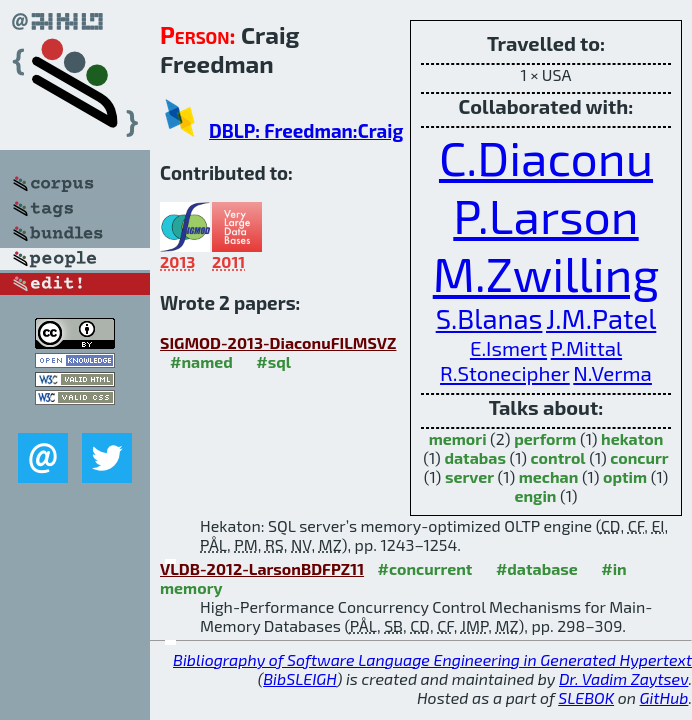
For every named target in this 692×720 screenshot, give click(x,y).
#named (201, 361)
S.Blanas (489, 318)
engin (535, 495)
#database (537, 568)
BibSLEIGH (299, 678)
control (558, 457)
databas (474, 457)
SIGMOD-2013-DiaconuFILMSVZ (278, 342)
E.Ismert (508, 347)
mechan (549, 476)
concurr (639, 457)
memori (458, 438)
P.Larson (545, 215)
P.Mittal (586, 347)
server (469, 476)
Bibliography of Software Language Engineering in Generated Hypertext (432, 659)
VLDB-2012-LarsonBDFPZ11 (262, 568)
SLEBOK (586, 697)
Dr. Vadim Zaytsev (623, 678)
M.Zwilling (546, 273)
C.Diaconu (546, 157)
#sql (273, 361)
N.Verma (612, 372)
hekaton (632, 438)
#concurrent (425, 568)
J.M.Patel (601, 318)
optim (625, 476)
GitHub (664, 697)
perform (545, 438)
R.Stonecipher (505, 372)
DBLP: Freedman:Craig (306, 130)
